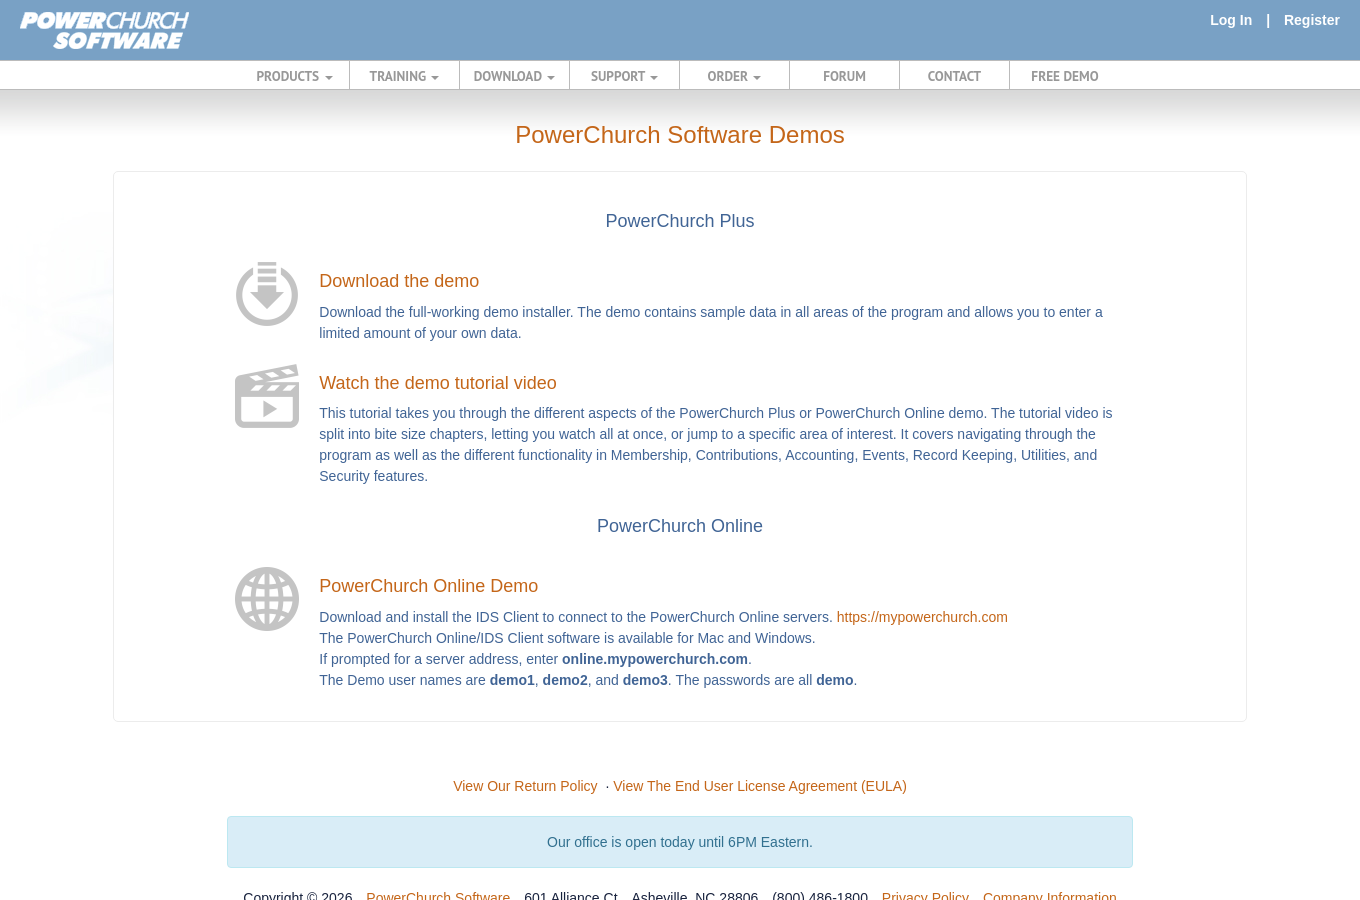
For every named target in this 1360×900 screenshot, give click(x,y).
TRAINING (405, 76)
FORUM (844, 76)
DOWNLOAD (514, 76)
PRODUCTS (295, 76)
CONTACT (954, 76)
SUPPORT (624, 76)
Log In (1231, 20)
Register (1312, 20)
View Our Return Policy (525, 786)
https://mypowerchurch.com (922, 617)
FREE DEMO (1064, 76)
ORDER (735, 76)
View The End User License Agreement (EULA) (760, 786)
